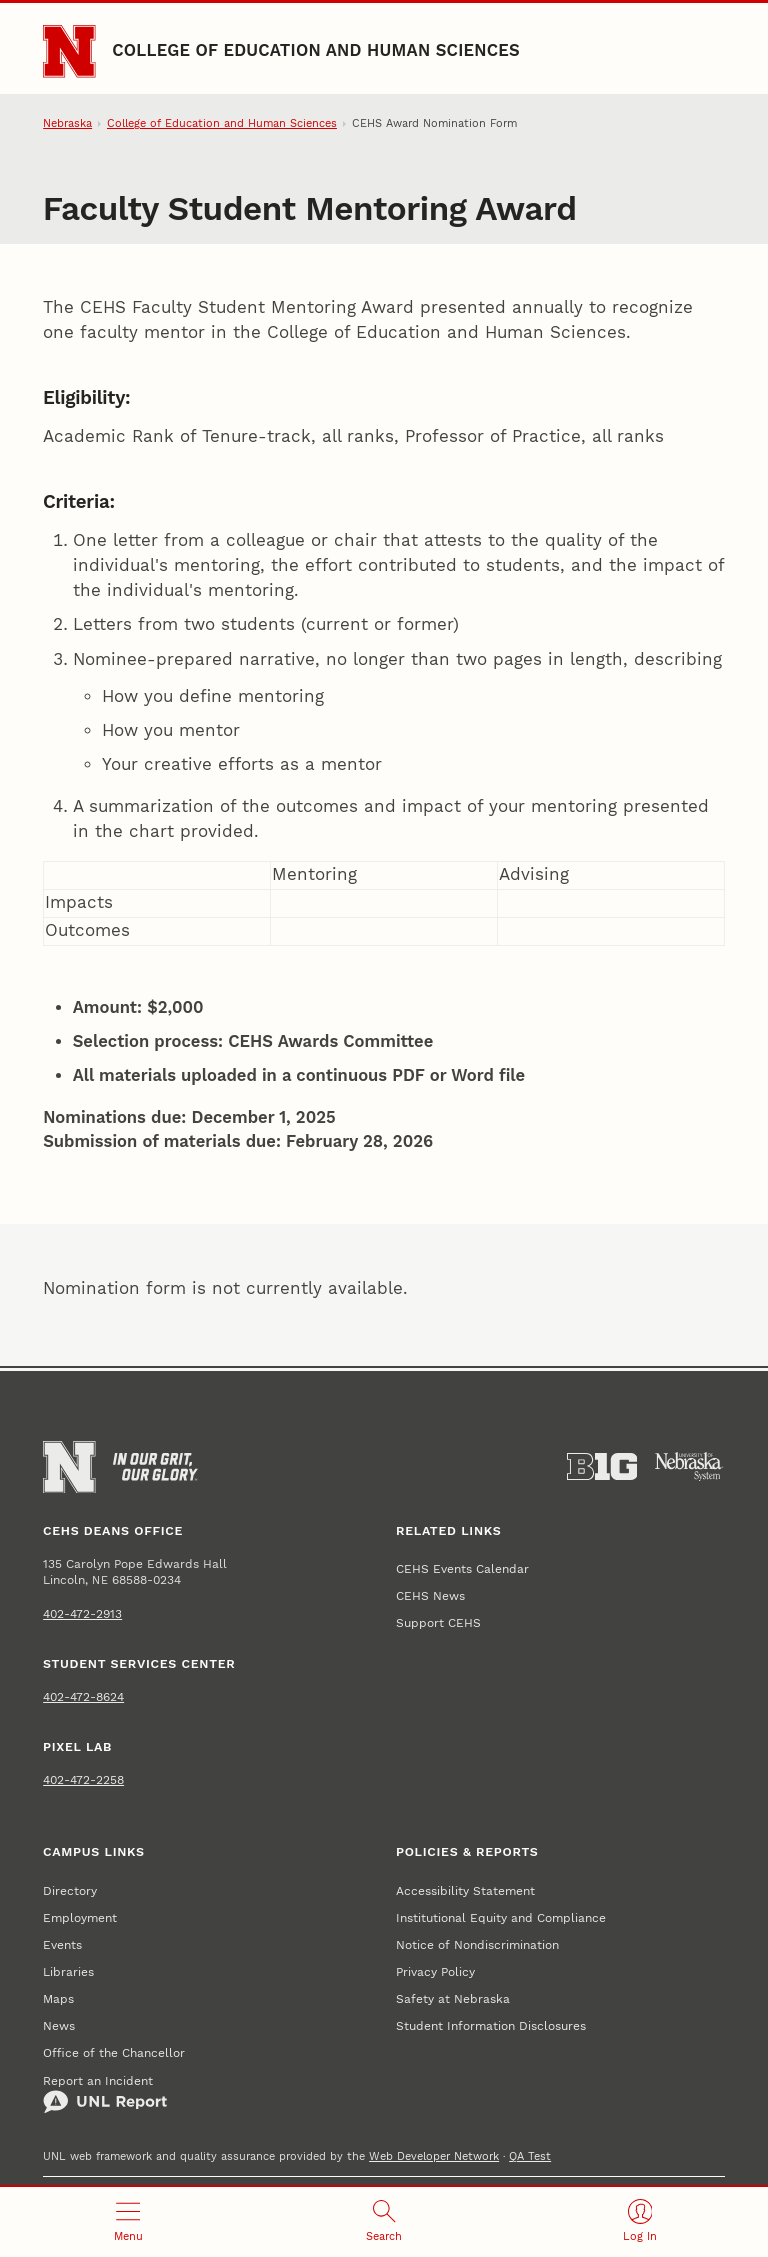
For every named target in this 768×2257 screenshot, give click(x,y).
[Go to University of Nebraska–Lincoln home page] (69, 51)
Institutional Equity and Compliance (501, 1917)
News (59, 2025)
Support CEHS (438, 1622)
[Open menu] (128, 2222)
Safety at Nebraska (453, 1998)
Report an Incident (105, 2094)
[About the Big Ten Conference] (602, 1467)
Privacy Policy (435, 1971)
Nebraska (67, 123)
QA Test (530, 2156)
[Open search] (384, 2222)
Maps (58, 1998)
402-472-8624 (83, 1696)
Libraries (68, 1971)
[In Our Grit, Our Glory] (155, 1467)
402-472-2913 (82, 1613)
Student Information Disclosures (491, 2025)
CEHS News (430, 1595)
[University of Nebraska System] (689, 1467)
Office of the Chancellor (114, 2052)
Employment (80, 1917)
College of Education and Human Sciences (316, 50)
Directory (70, 1890)
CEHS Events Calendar (462, 1568)
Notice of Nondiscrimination (477, 1944)
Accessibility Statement (465, 1890)
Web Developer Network (434, 2156)
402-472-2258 (83, 1779)
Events (62, 1944)
